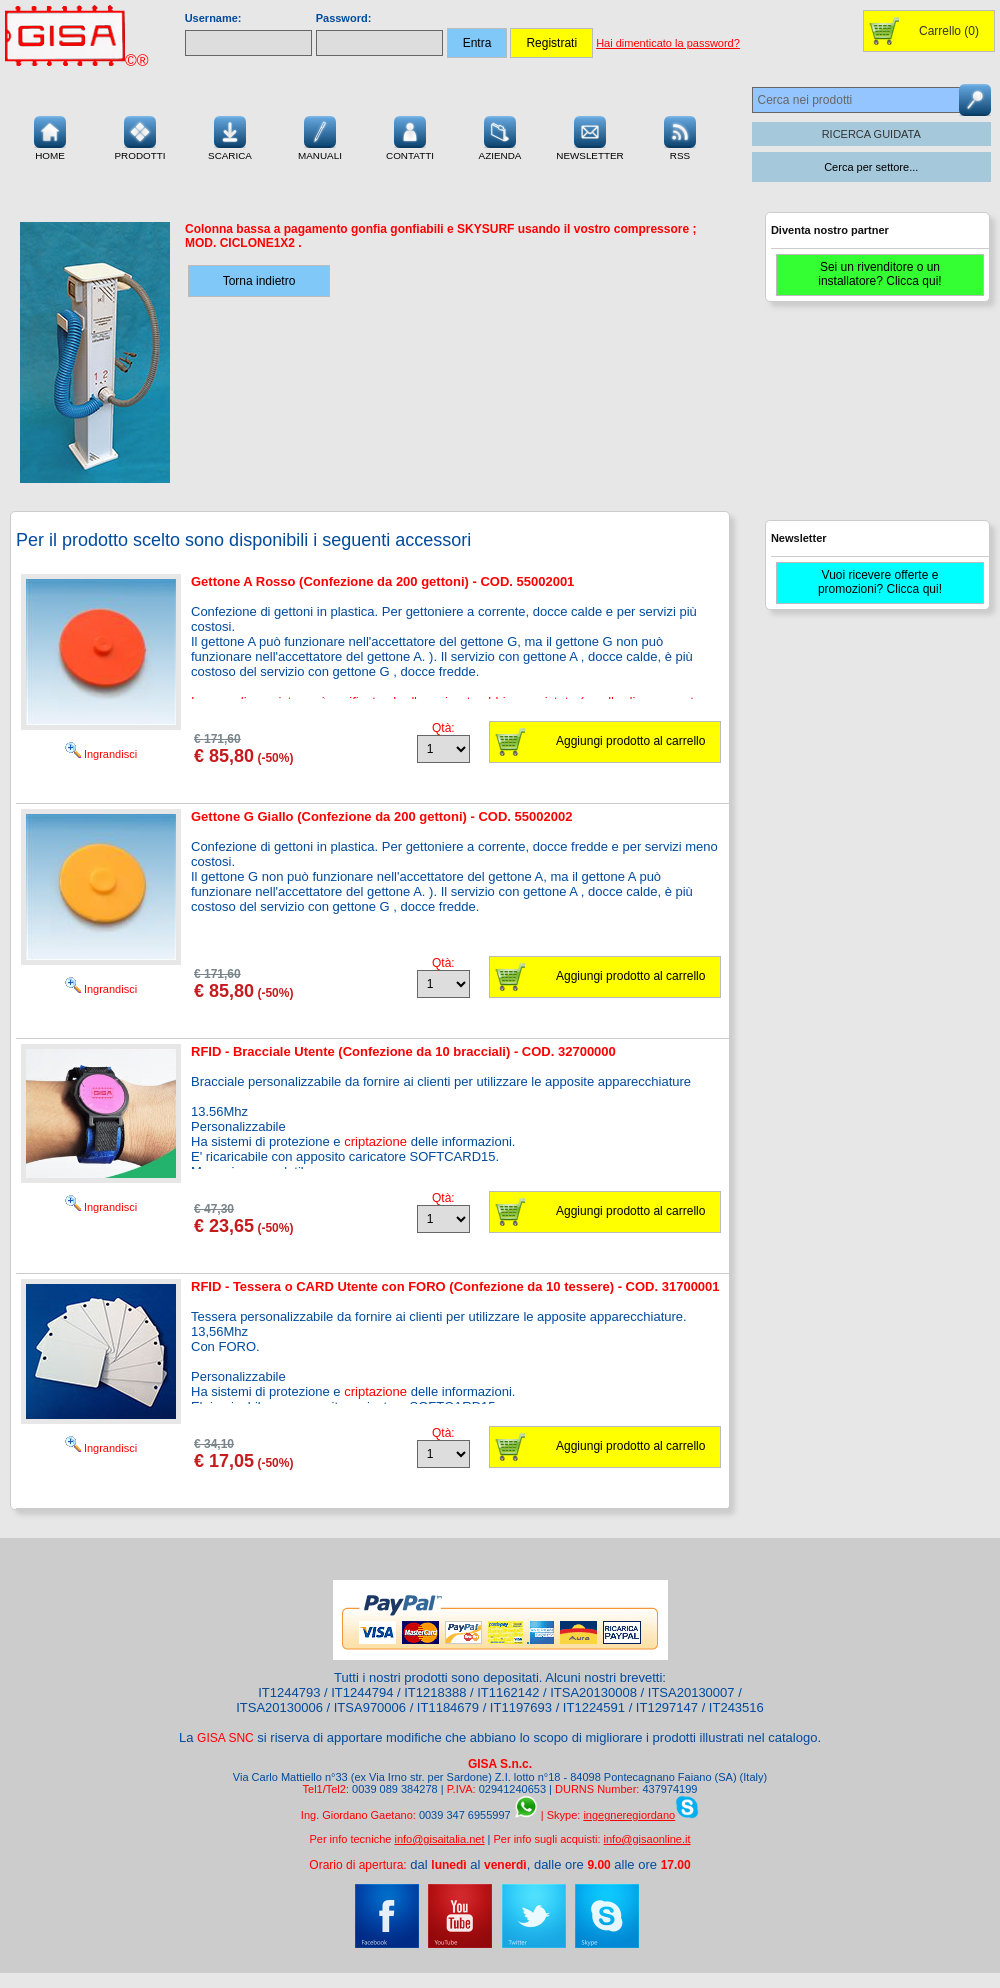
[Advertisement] (875, 420)
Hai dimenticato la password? (668, 43)
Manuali (320, 136)
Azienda (500, 136)
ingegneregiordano (629, 1815)
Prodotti (139, 136)
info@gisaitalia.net (439, 1839)
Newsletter (590, 136)
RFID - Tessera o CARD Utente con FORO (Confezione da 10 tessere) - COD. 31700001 (455, 1286)
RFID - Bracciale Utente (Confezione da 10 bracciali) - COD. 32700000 (403, 1051)
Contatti (410, 136)
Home (50, 136)
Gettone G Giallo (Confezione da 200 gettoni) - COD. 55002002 (381, 816)
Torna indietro (259, 281)
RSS (680, 136)
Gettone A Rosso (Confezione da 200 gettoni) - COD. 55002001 (382, 581)
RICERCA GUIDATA (871, 134)
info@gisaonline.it (647, 1839)
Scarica (230, 136)
